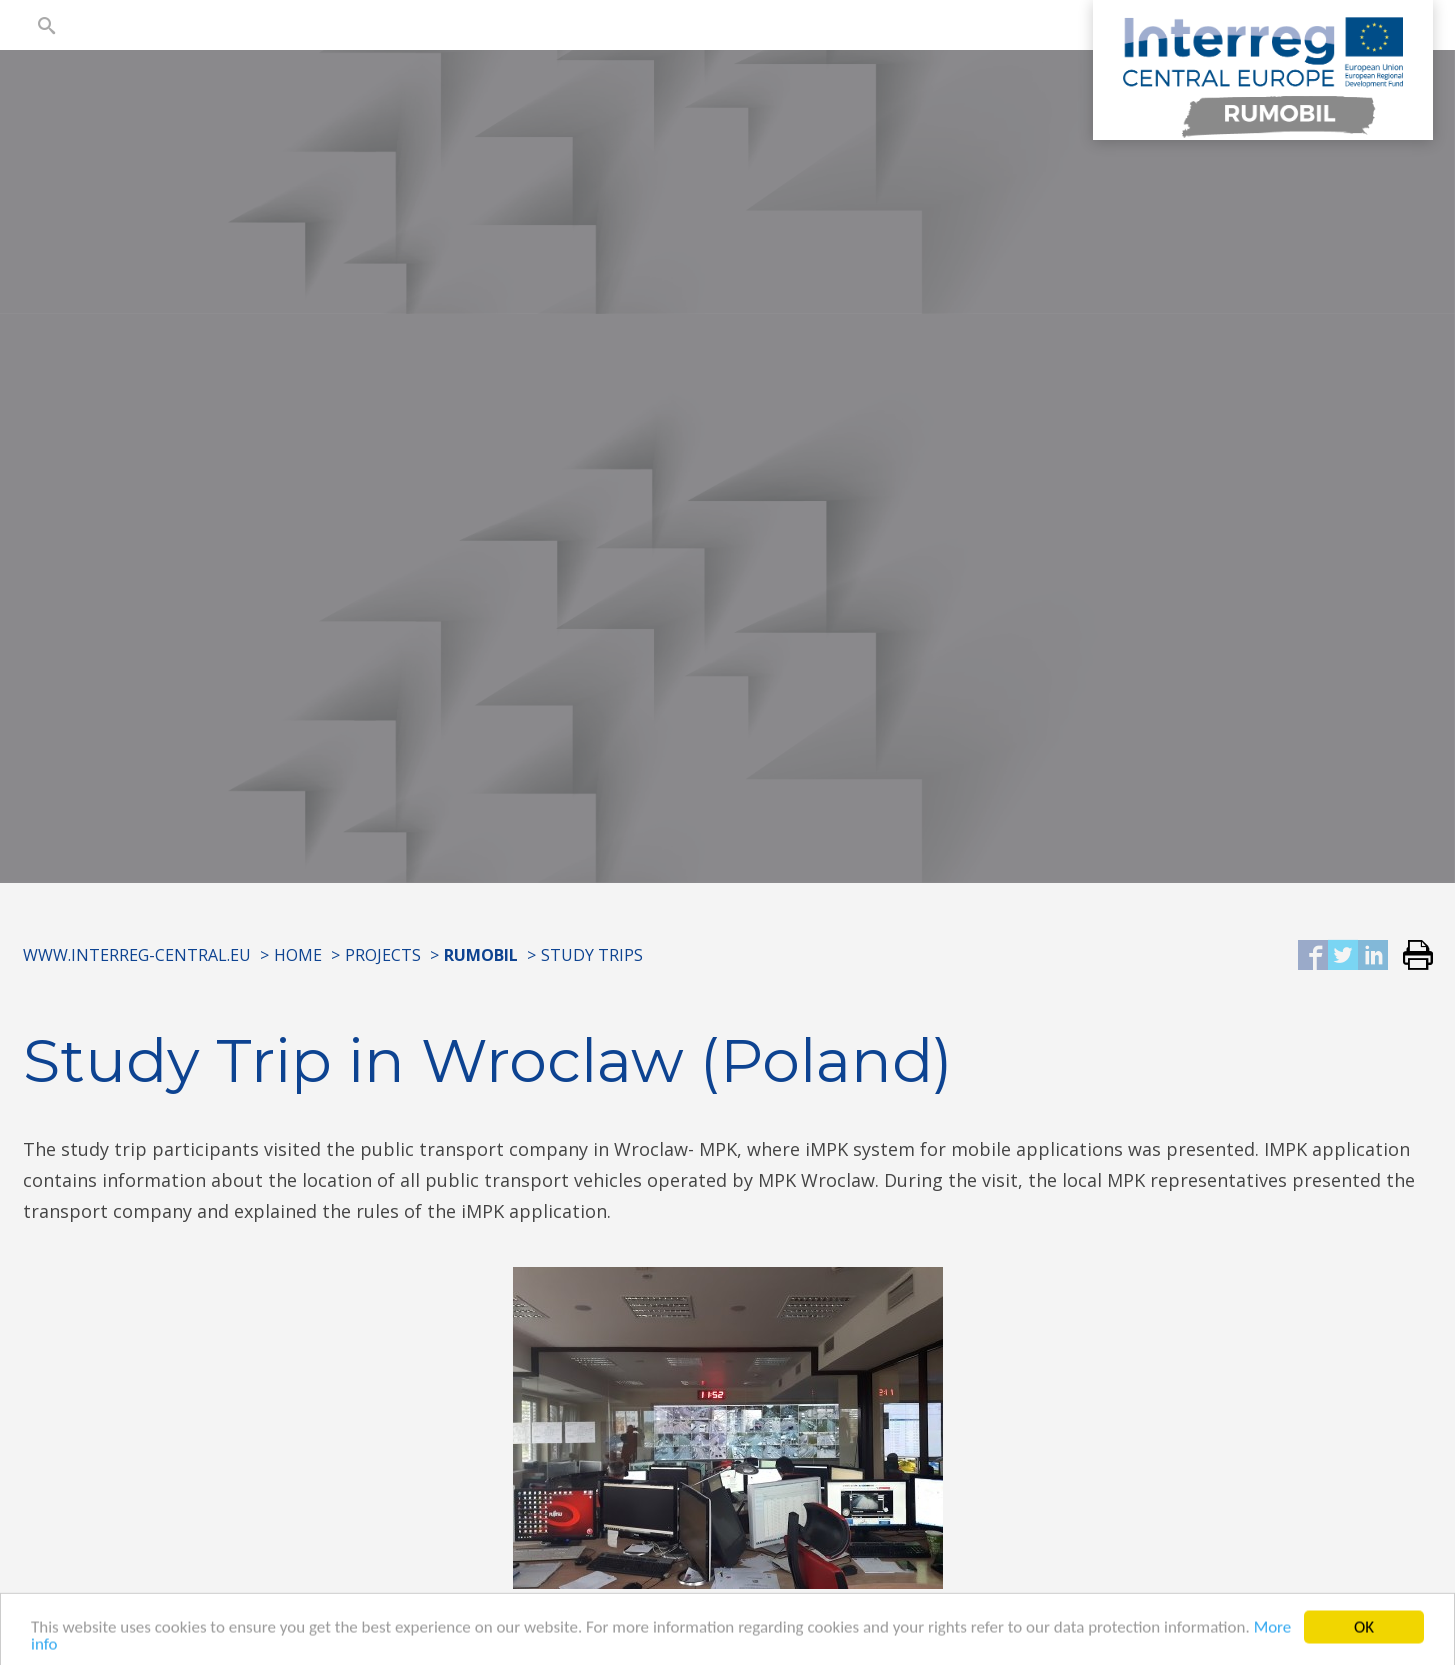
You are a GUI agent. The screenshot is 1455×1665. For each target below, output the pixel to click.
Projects (383, 955)
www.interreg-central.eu (137, 955)
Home (298, 955)
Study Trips (592, 955)
